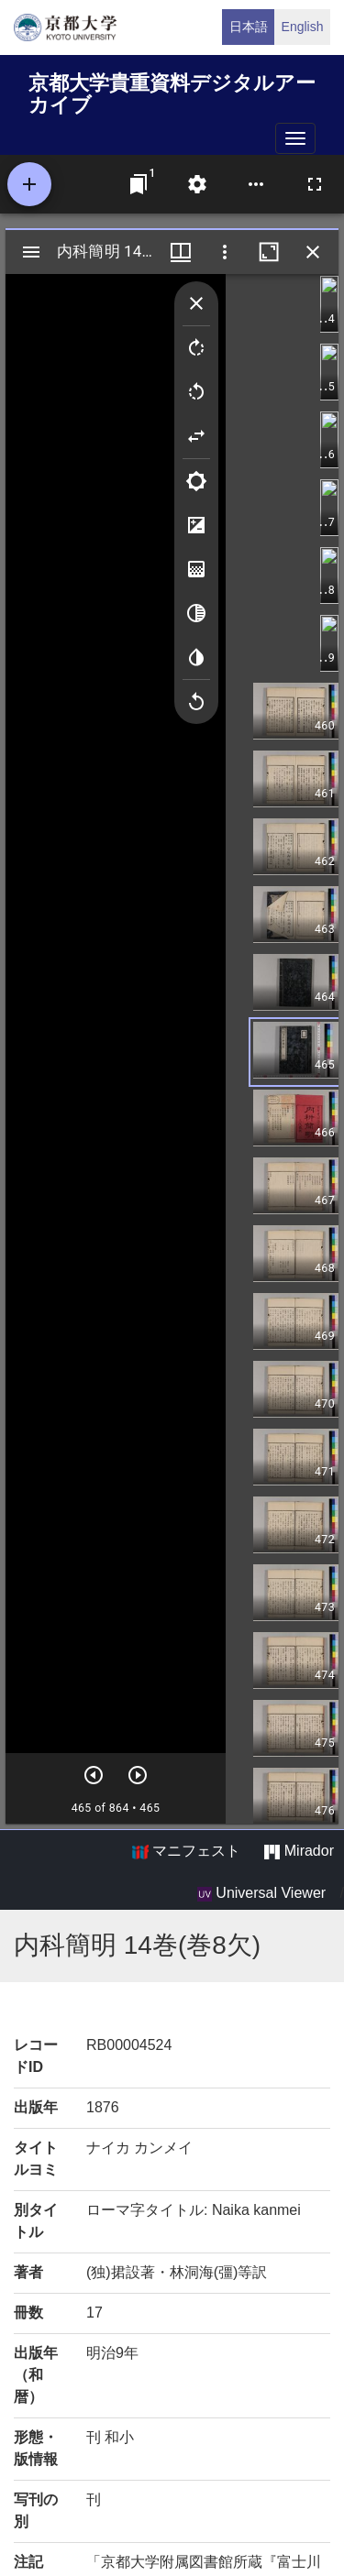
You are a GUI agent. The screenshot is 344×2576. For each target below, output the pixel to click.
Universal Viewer (261, 1893)
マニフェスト (186, 1851)
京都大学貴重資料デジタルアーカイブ (172, 91)
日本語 (248, 26)
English (303, 26)
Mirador (299, 1851)
